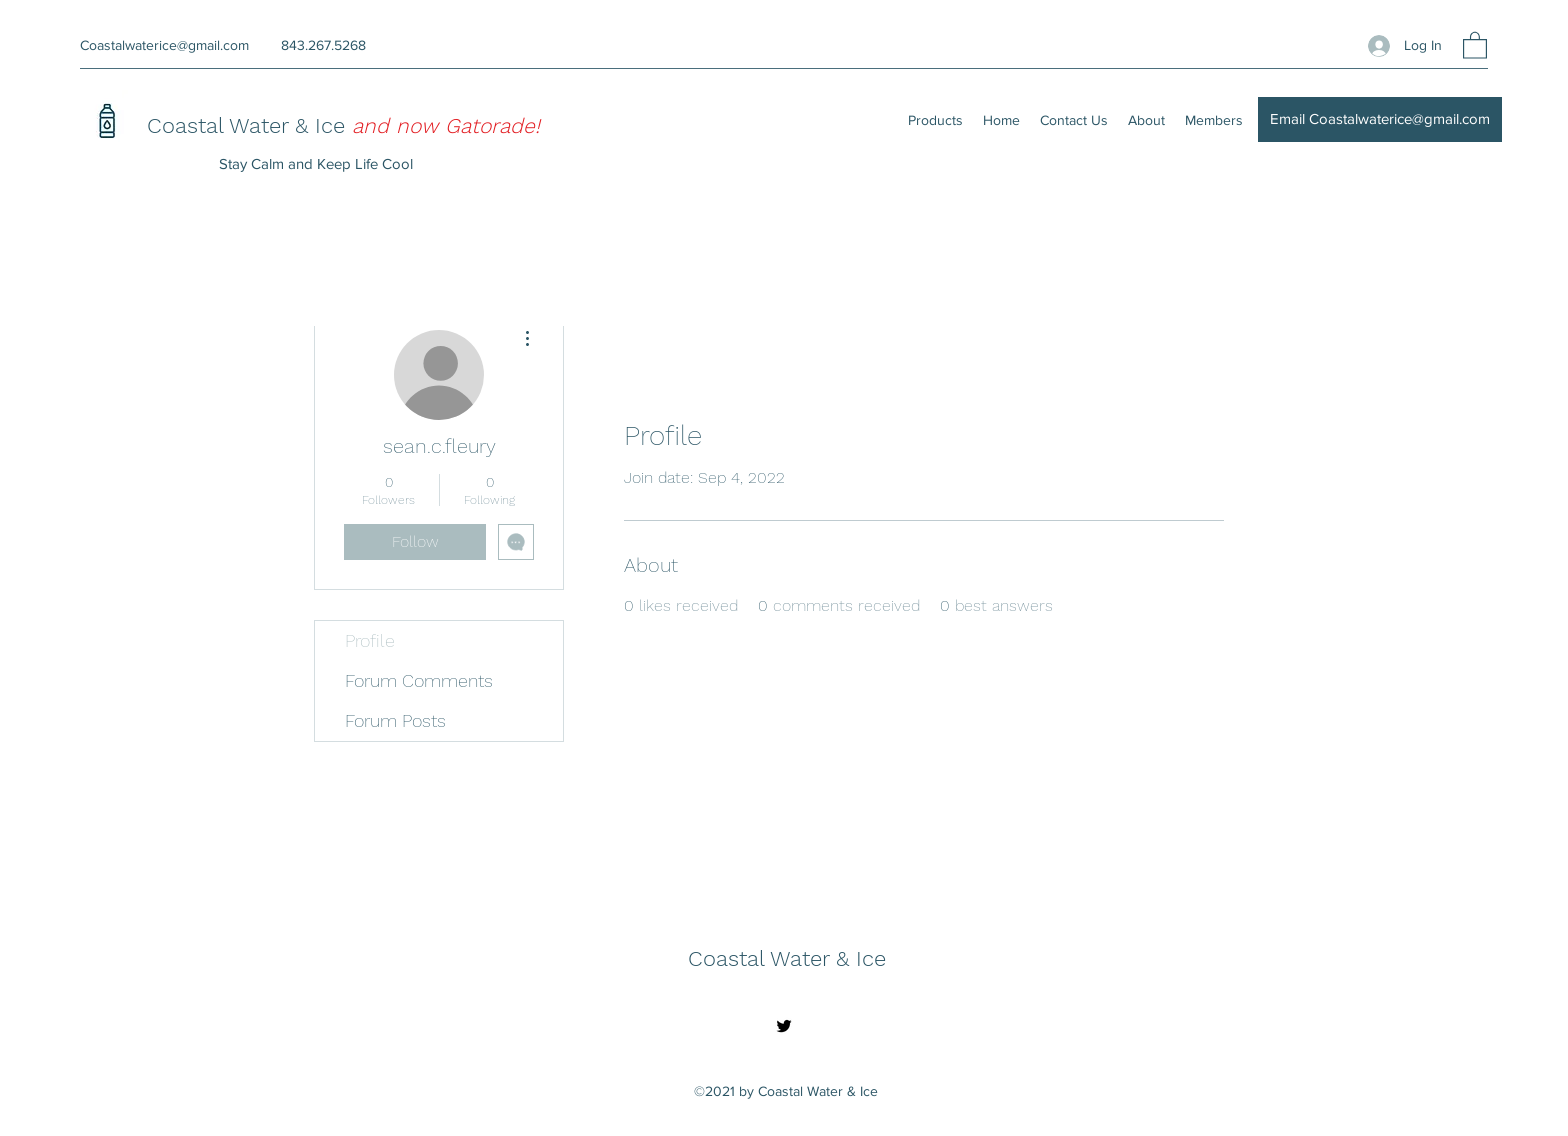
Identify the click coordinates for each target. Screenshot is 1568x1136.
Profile (370, 640)
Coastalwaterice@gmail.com (164, 45)
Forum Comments (419, 680)
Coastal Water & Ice (249, 125)
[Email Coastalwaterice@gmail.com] (1380, 119)
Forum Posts (395, 720)
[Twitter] (784, 1026)
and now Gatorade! (446, 125)
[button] (1475, 44)
